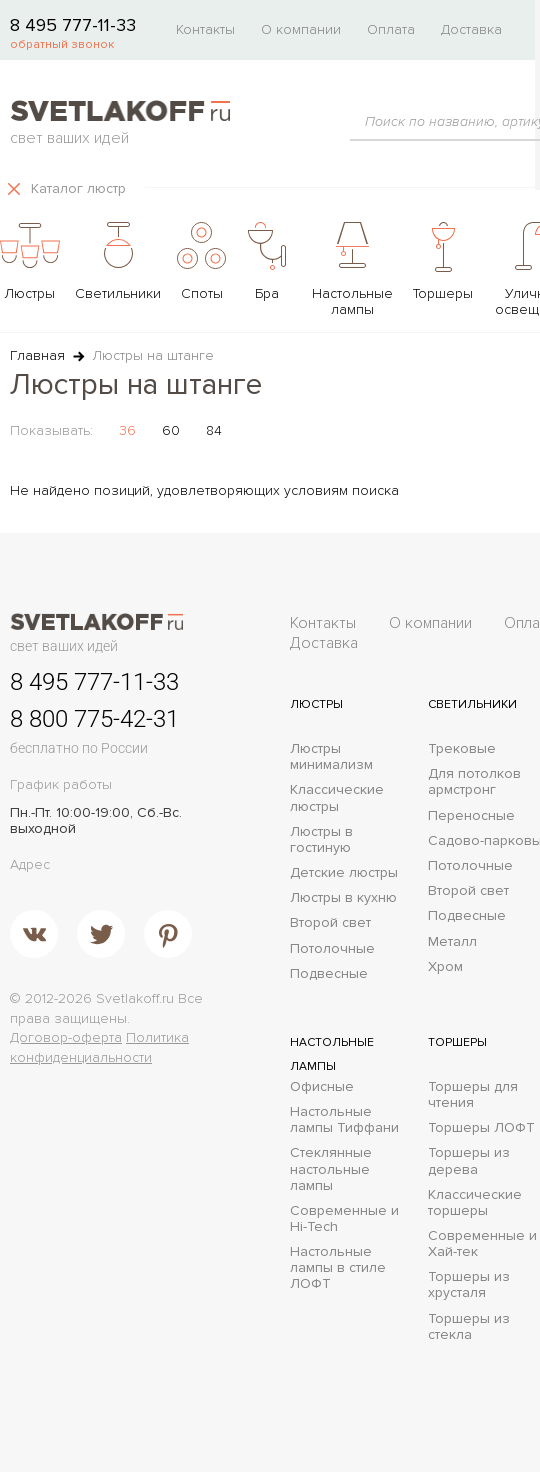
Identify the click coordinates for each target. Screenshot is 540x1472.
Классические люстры (337, 798)
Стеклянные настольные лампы (331, 1169)
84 (214, 430)
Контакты (205, 29)
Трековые (462, 749)
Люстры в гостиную (321, 840)
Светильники (472, 704)
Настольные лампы (332, 1054)
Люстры (316, 704)
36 (127, 430)
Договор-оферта (66, 1037)
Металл (452, 942)
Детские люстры (344, 873)
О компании (301, 29)
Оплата (391, 29)
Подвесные (329, 974)
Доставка (471, 29)
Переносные (471, 816)
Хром (445, 967)
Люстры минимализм (331, 757)
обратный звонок (62, 44)
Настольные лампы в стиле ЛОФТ (338, 1268)
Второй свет (330, 923)
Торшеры (457, 1042)
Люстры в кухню (343, 898)
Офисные (322, 1087)
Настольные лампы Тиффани (344, 1120)
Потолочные (332, 949)
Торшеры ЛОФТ (481, 1128)
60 (171, 430)
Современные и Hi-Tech (344, 1219)
